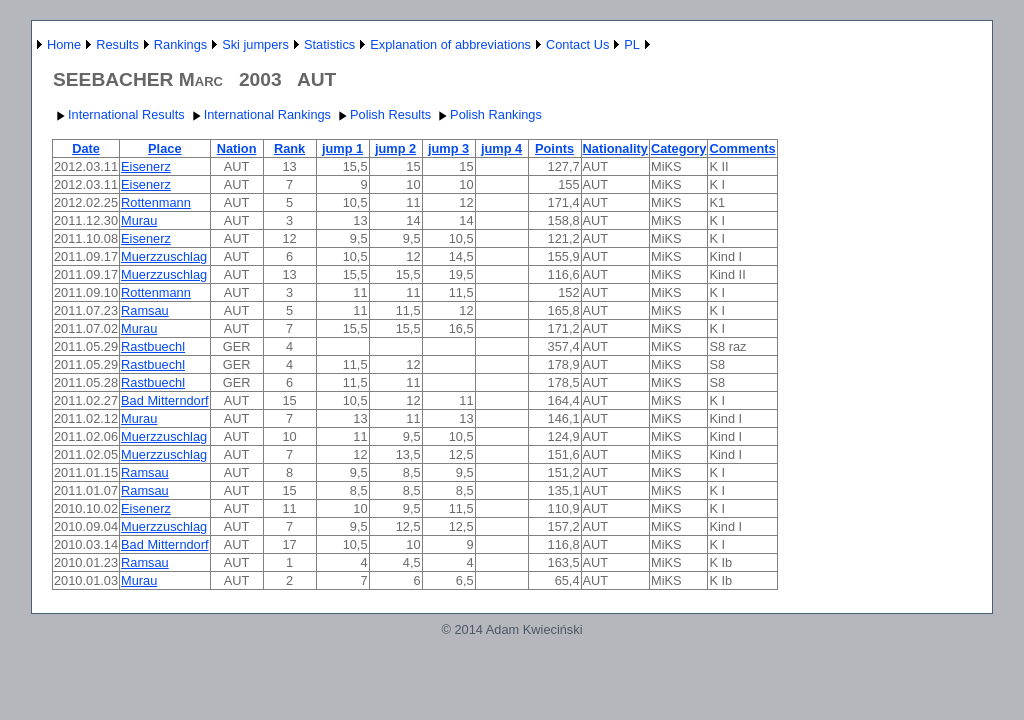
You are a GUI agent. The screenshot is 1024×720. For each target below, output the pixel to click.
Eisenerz (146, 166)
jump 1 (342, 148)
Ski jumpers (255, 44)
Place (164, 148)
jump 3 (448, 148)
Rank (289, 148)
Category (678, 148)
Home (64, 44)
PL (632, 44)
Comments (742, 148)
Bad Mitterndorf (165, 400)
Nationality (615, 148)
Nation (237, 148)
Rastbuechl (153, 346)
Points (554, 148)
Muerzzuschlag (164, 256)
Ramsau (145, 310)
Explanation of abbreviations (450, 44)
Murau (139, 220)
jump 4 (501, 148)
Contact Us (577, 44)
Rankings (180, 44)
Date (86, 148)
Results (117, 44)
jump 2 (395, 148)
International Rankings (259, 114)
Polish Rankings (488, 114)
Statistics (329, 44)
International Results (118, 114)
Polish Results (382, 114)
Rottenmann (156, 202)
